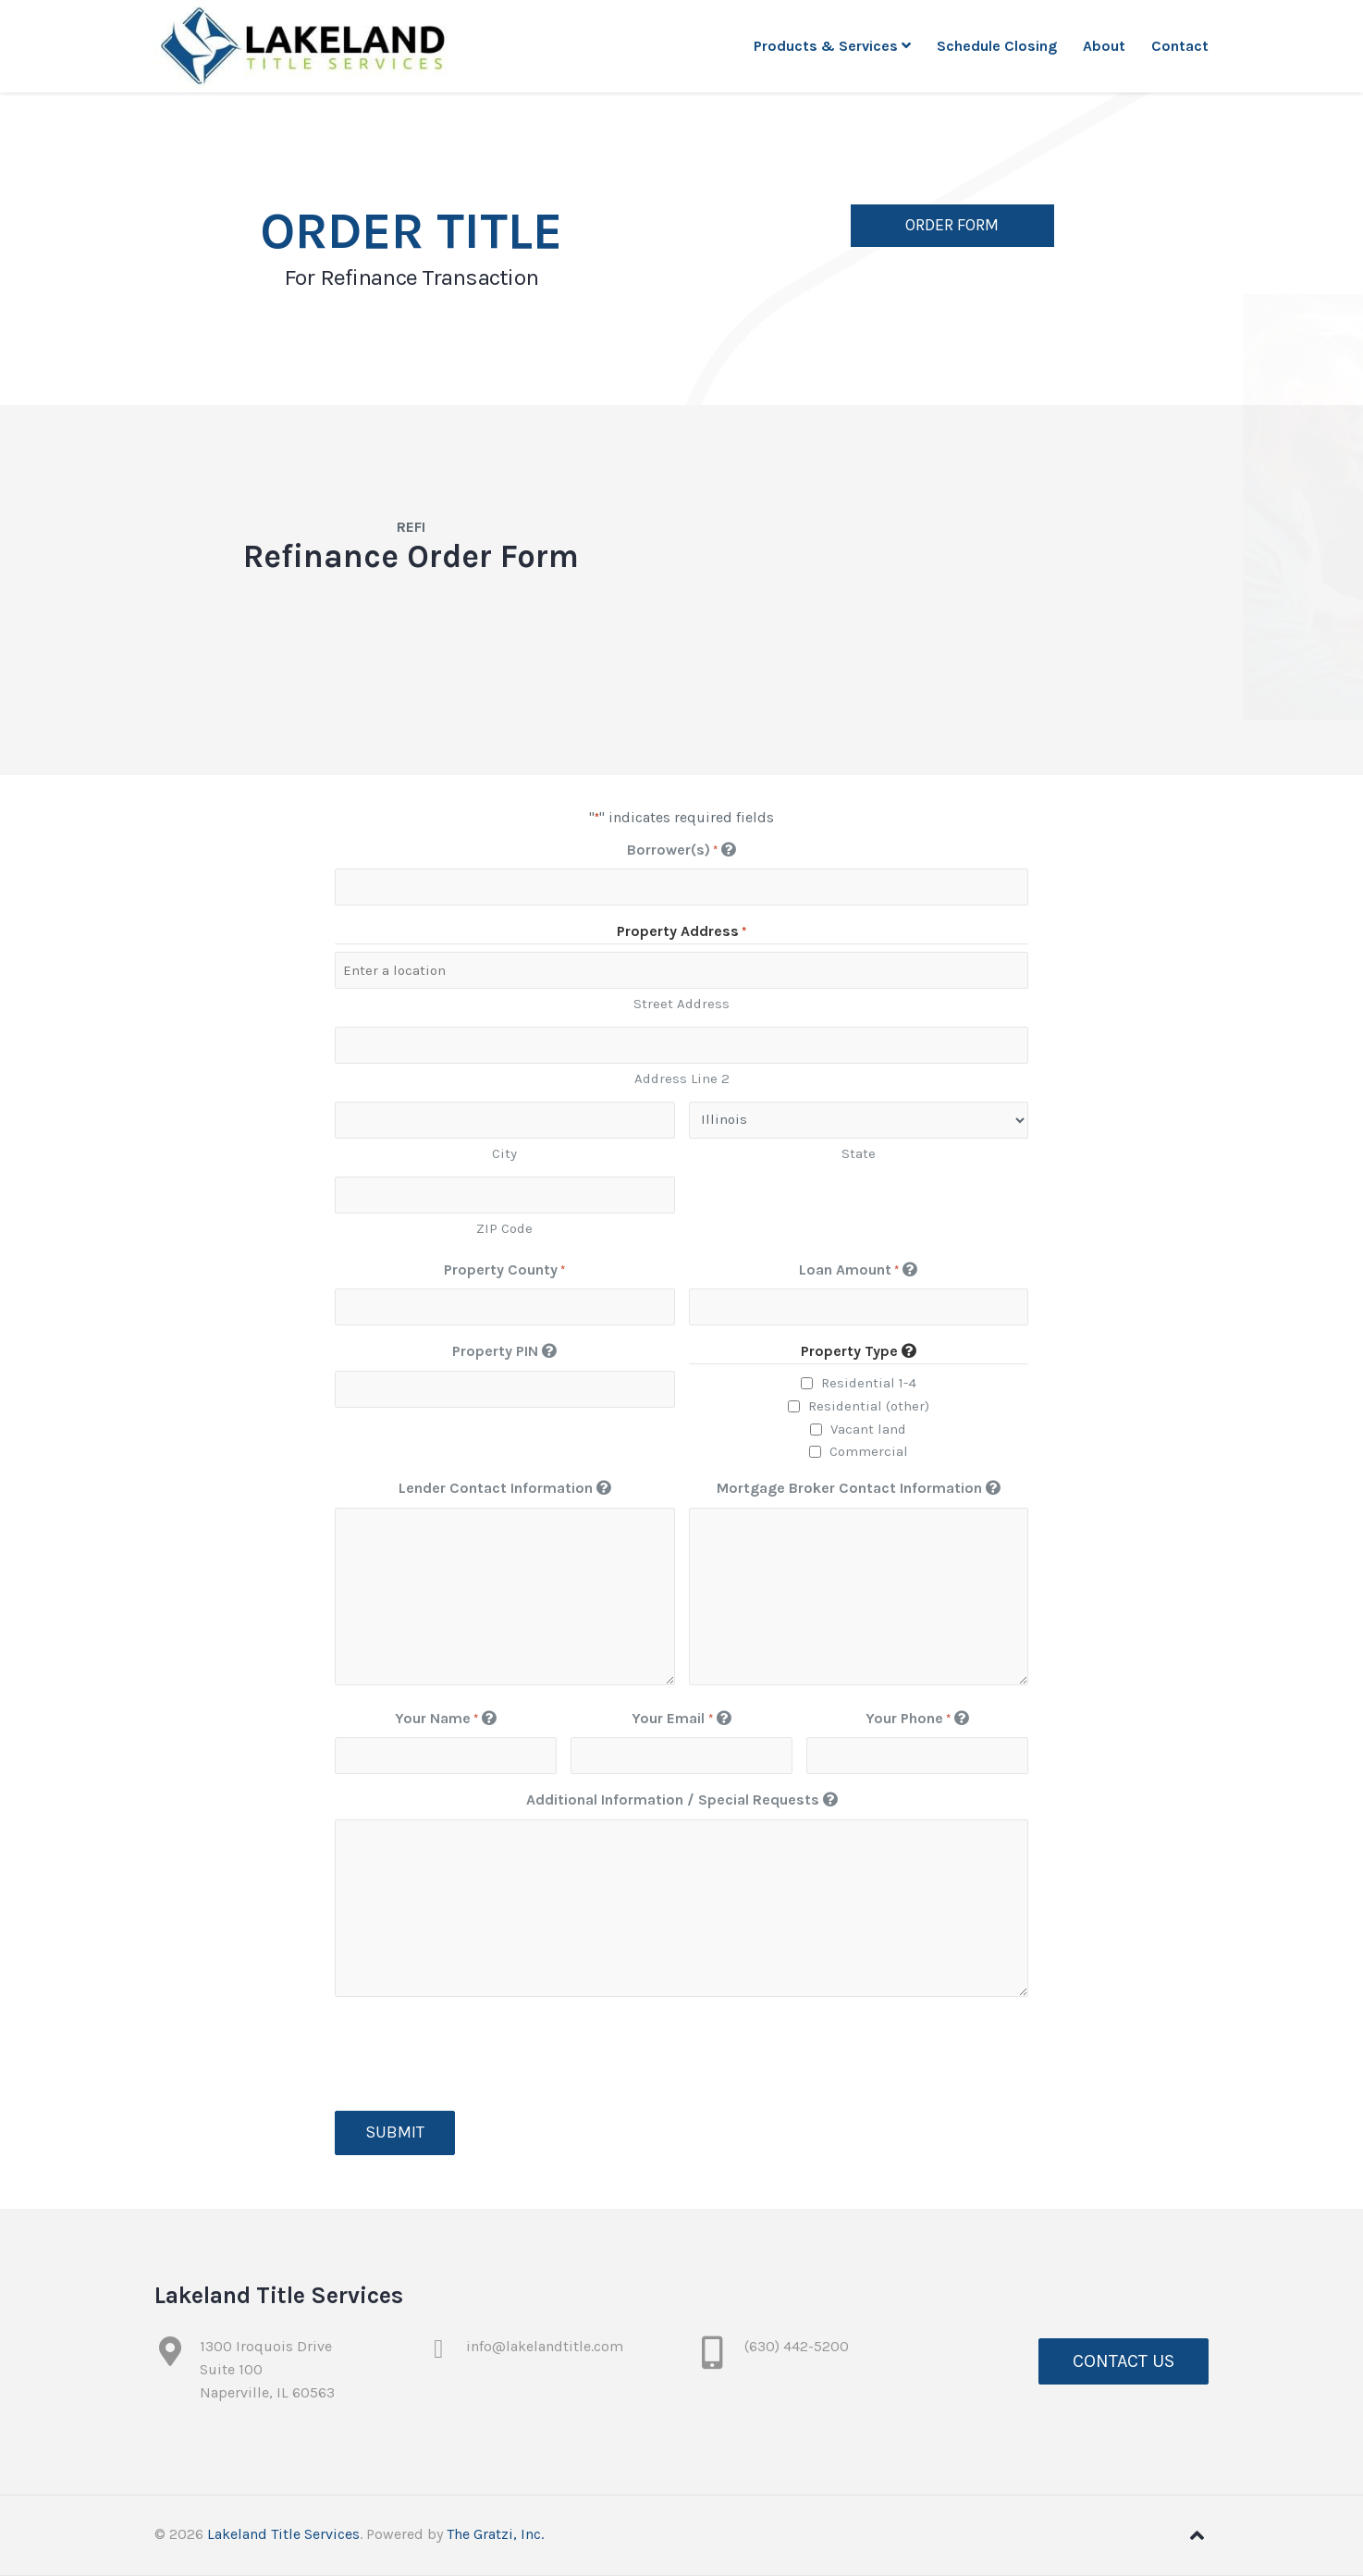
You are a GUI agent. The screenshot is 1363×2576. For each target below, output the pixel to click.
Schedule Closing (997, 46)
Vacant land (868, 1429)
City (504, 1153)
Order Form (952, 226)
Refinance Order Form (411, 557)
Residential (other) (868, 1406)
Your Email (681, 1719)
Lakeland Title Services (283, 2534)
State (858, 1153)
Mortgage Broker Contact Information (859, 1488)
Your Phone (917, 1719)
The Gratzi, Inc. (495, 2534)
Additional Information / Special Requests (682, 1799)
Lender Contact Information (505, 1488)
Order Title (411, 233)
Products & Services (832, 46)
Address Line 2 (682, 1078)
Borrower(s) (681, 850)
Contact (1180, 46)
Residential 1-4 (868, 1382)
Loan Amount (858, 1270)
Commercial (868, 1451)
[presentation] (475, 2054)
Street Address (681, 1003)
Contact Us (1123, 2361)
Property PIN (504, 1351)
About (1104, 46)
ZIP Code (504, 1228)
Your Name (446, 1719)
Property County (504, 1270)
